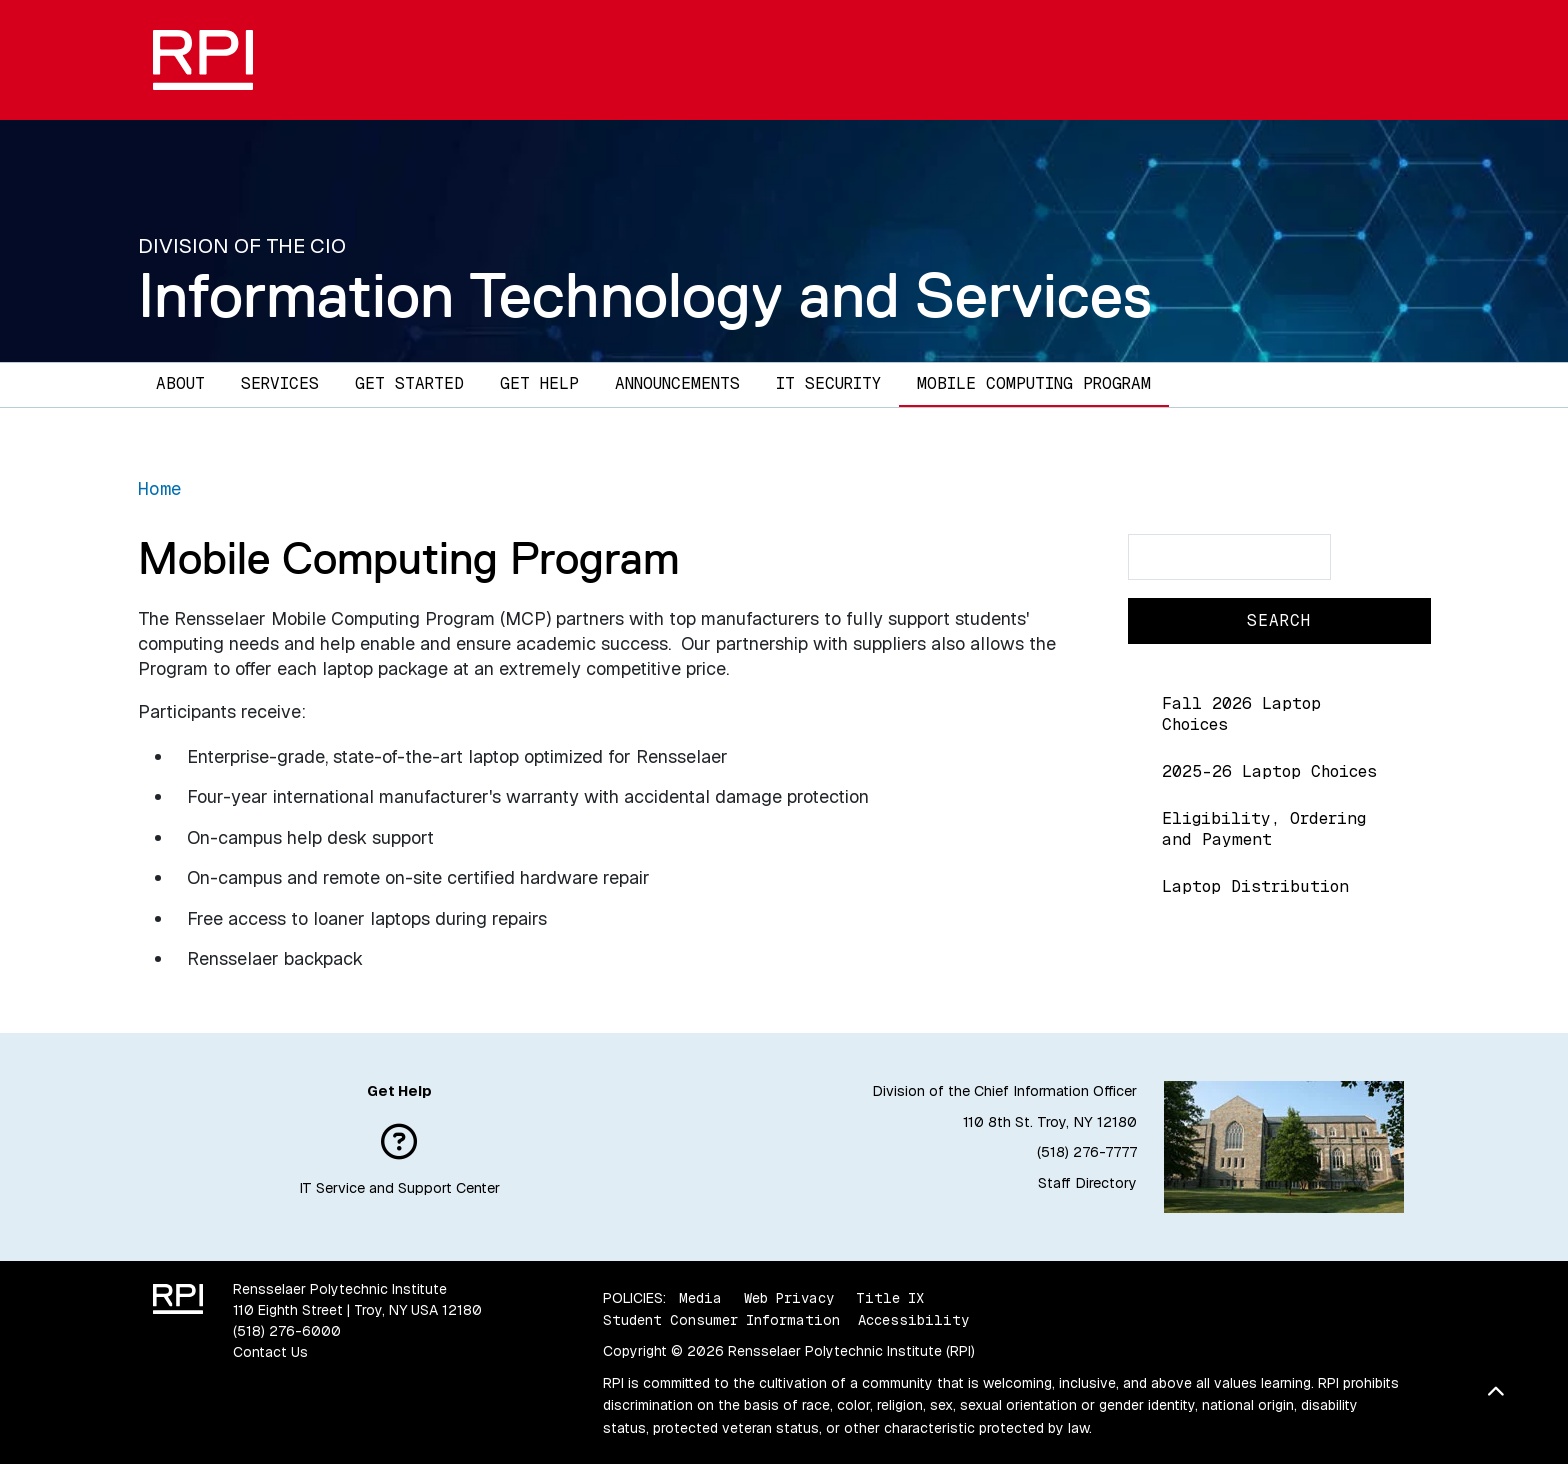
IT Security (828, 383)
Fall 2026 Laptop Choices (1241, 714)
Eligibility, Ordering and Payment (1264, 829)
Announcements (677, 383)
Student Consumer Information (721, 1320)
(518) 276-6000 (287, 1331)
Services (280, 383)
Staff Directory (1087, 1183)
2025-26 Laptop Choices (1269, 771)
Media (700, 1298)
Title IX (890, 1298)
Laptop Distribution (1255, 886)
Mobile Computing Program (1034, 383)
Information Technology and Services (645, 295)
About (180, 383)
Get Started (409, 383)
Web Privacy (789, 1298)
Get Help (539, 383)
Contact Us (270, 1352)
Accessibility (913, 1320)
